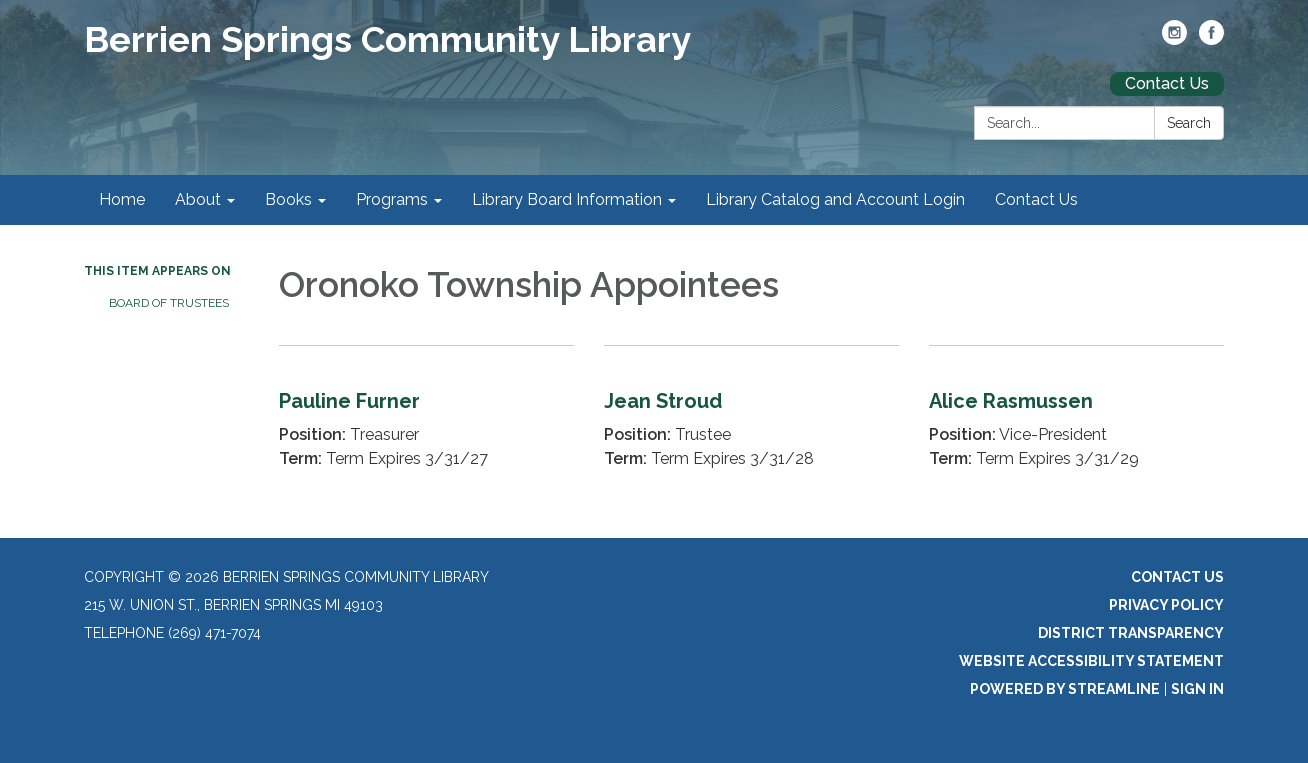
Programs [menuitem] (392, 199)
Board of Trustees (169, 303)
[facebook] (1211, 39)
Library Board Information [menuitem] (567, 199)
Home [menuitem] (122, 199)
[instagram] (1174, 39)
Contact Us (1167, 83)
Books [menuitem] (288, 199)
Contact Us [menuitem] (1036, 199)
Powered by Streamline (1065, 689)
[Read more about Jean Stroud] (751, 423)
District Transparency (1131, 633)
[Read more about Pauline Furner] (426, 423)
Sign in (1197, 689)
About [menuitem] (198, 199)
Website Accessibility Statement (1091, 661)
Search (1189, 123)
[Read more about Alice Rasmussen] (1076, 423)
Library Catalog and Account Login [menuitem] (835, 199)
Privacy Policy (1166, 605)
